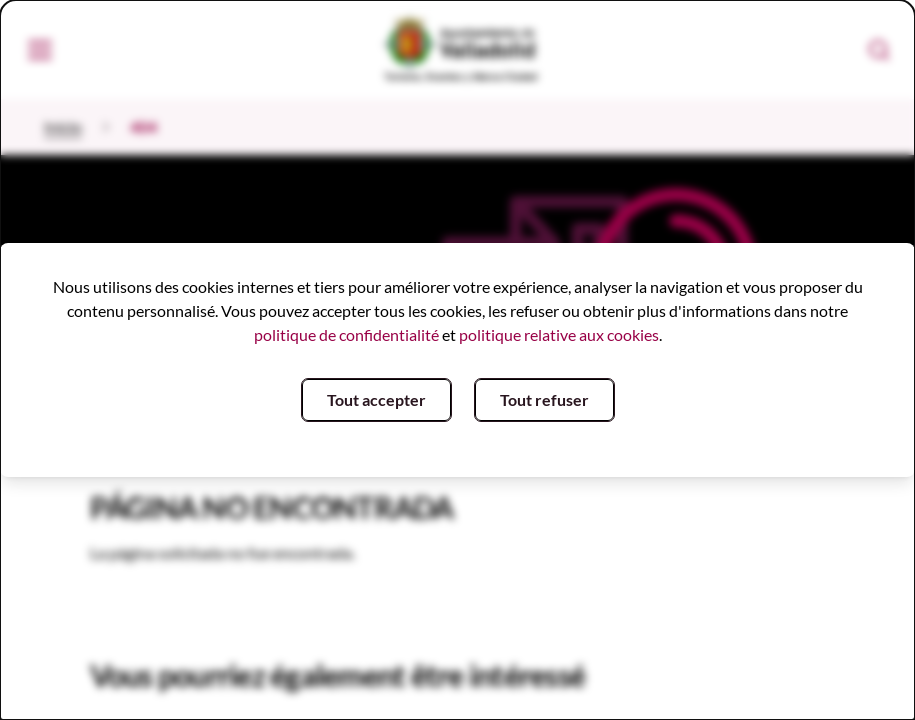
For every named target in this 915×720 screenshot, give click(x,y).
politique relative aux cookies (559, 334)
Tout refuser (544, 399)
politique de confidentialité (346, 334)
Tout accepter (376, 399)
